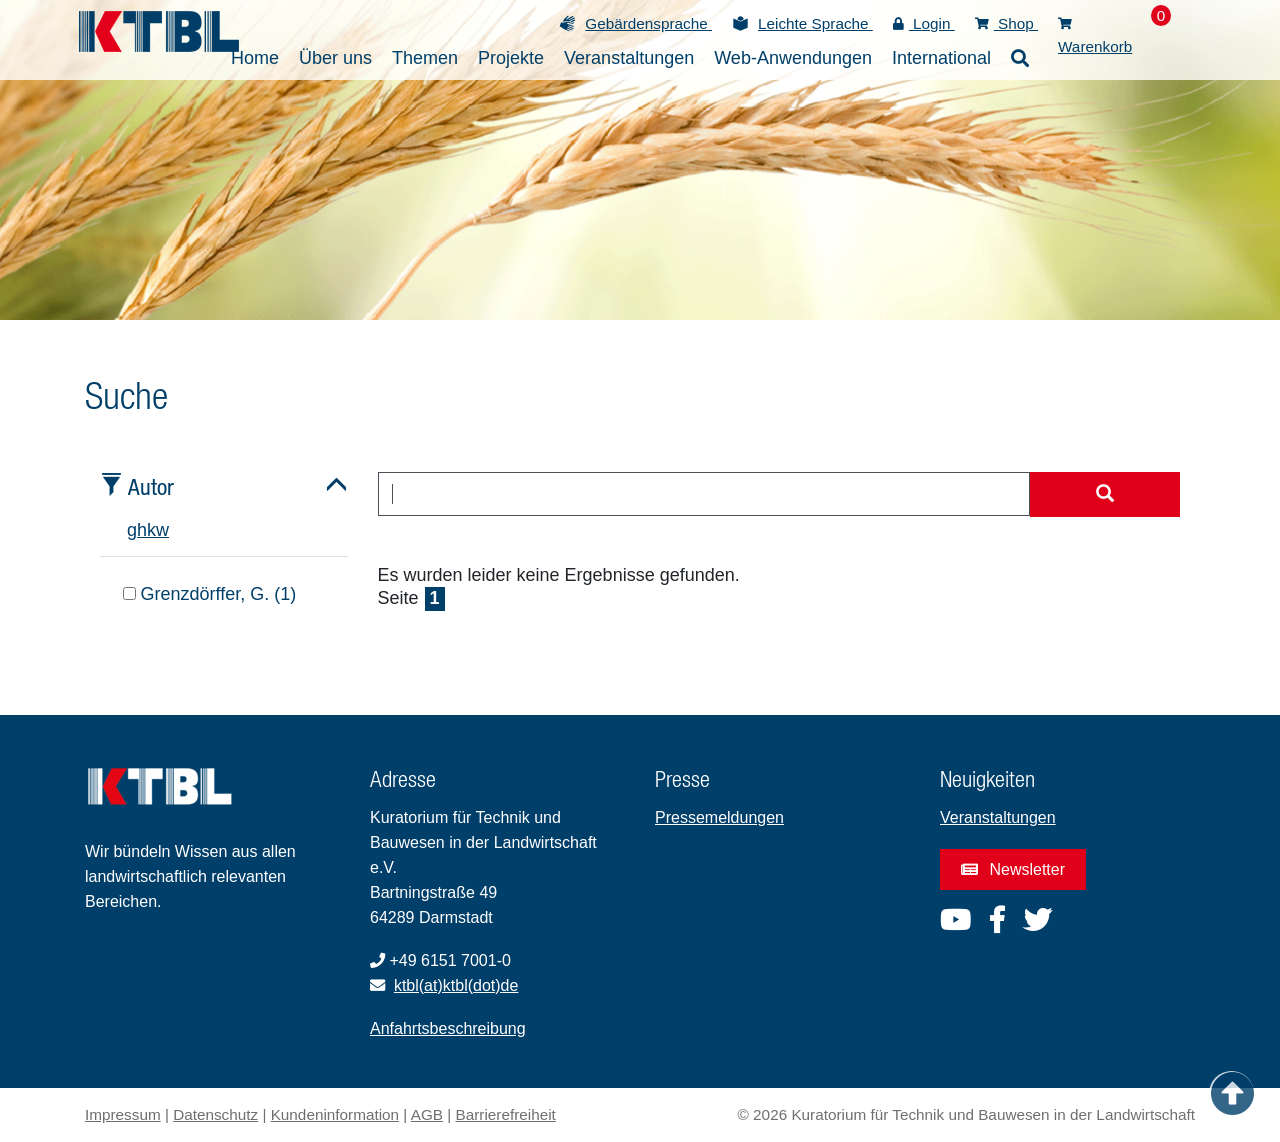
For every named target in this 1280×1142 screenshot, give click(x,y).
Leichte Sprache (815, 23)
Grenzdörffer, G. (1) (210, 594)
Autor (151, 486)
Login (924, 23)
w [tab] (162, 530)
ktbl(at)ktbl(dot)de (456, 985)
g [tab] (132, 530)
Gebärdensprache (648, 23)
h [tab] (142, 530)
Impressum (123, 1114)
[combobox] (704, 494)
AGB (427, 1114)
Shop (1006, 23)
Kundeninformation (335, 1114)
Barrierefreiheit (506, 1114)
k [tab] (151, 530)
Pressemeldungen (719, 817)
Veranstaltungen (998, 817)
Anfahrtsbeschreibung (448, 1028)
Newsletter (1013, 869)
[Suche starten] (1105, 495)
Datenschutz (215, 1114)
